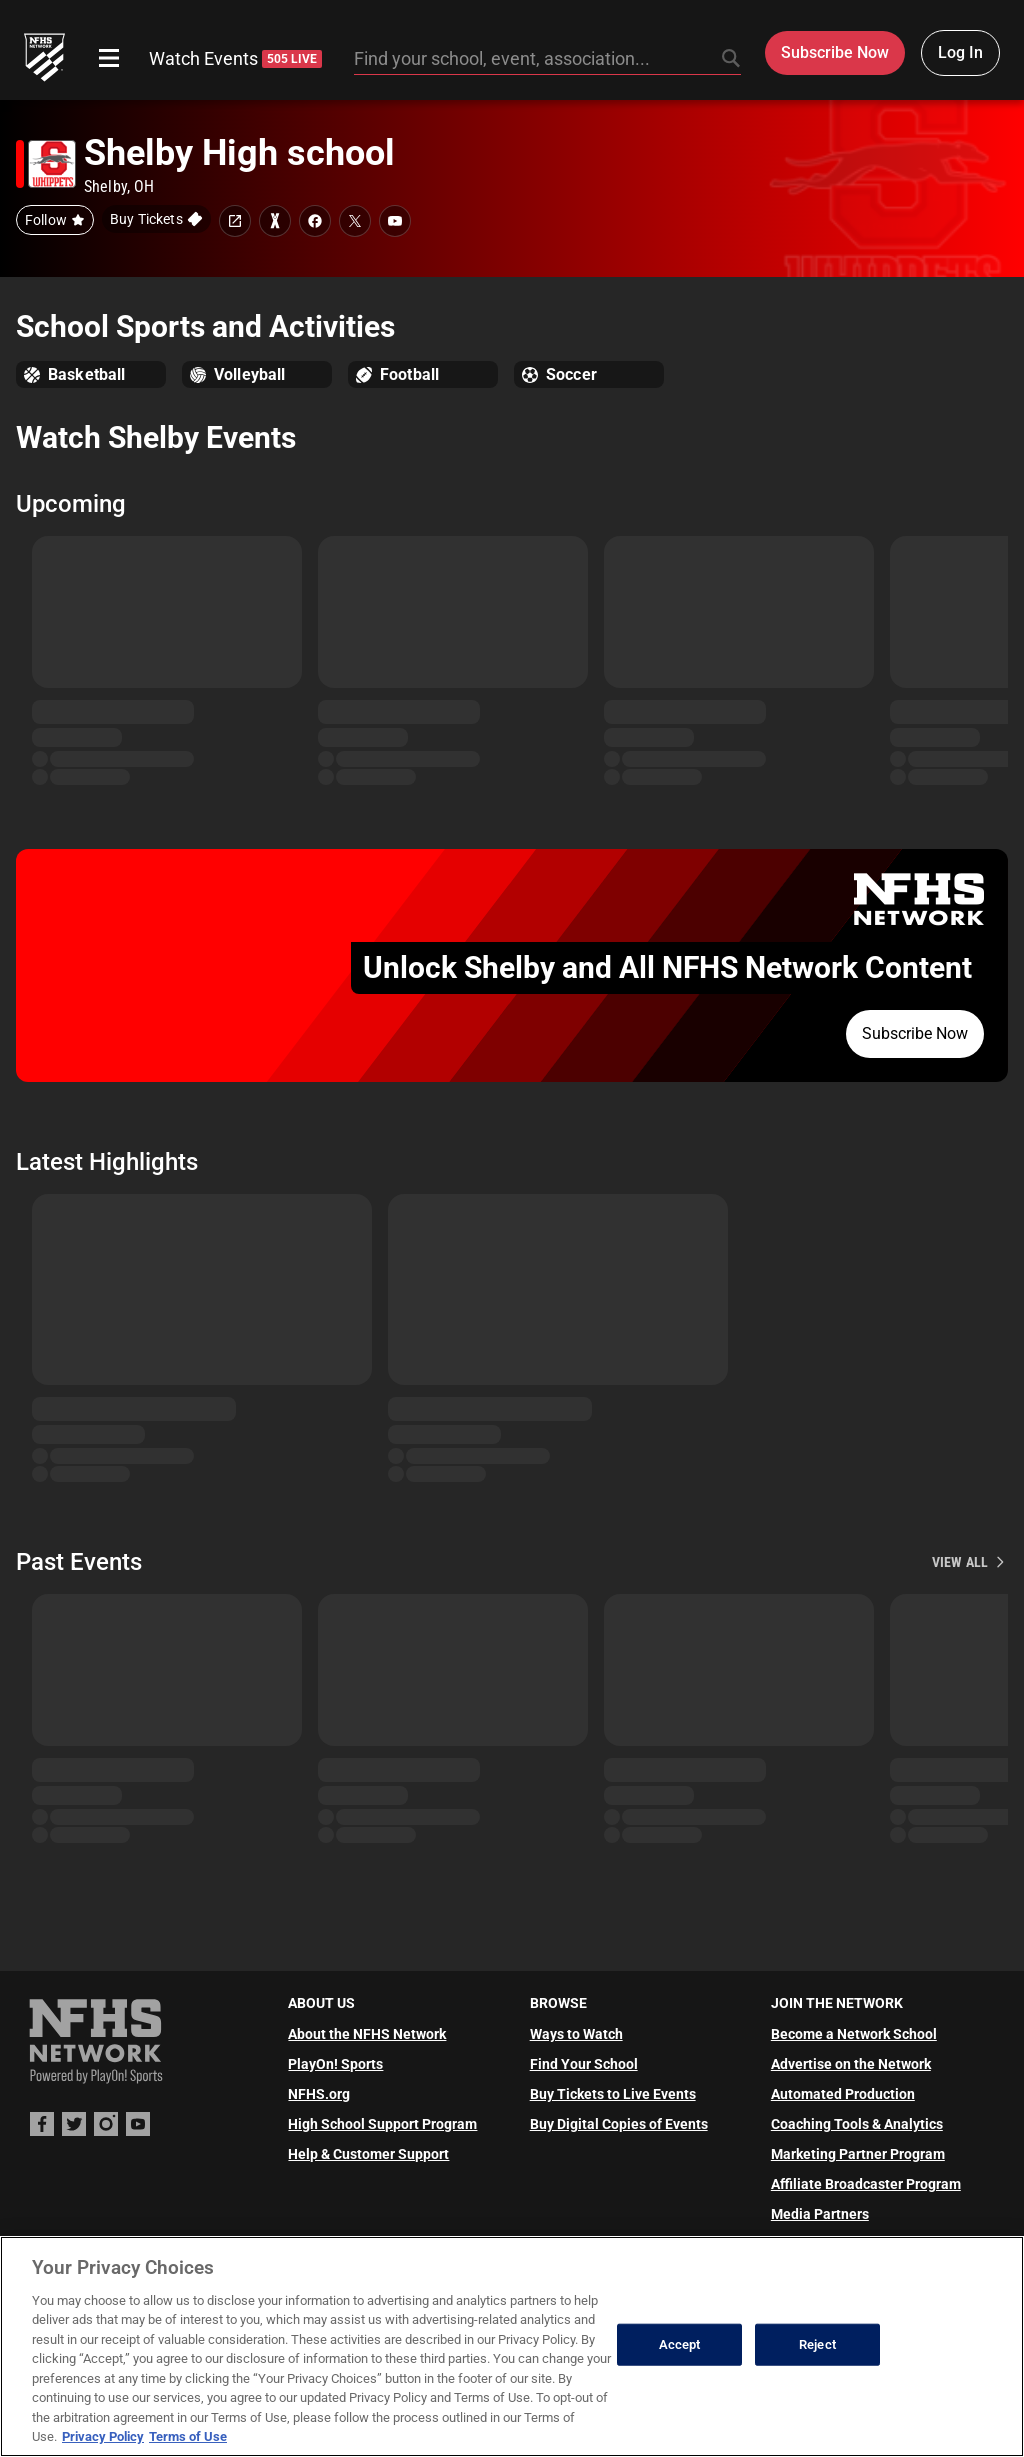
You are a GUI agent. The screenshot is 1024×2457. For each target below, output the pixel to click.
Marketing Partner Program (858, 2154)
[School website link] (235, 221)
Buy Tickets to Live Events (613, 2094)
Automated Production (843, 2094)
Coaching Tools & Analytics (857, 2124)
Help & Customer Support (368, 2154)
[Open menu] (109, 58)
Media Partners (820, 2214)
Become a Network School (854, 2034)
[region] (512, 2346)
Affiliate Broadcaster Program (866, 2184)
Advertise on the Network (851, 2064)
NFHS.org (319, 2094)
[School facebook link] (315, 221)
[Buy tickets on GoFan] (156, 219)
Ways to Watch (576, 2034)
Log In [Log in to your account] (960, 52)
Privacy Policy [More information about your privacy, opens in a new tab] (103, 2436)
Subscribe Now (915, 1033)
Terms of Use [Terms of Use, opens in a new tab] (188, 2436)
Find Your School (584, 2064)
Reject (817, 2344)
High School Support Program (382, 2124)
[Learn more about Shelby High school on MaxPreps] (275, 221)
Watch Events (235, 58)
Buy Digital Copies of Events (619, 2124)
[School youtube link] (395, 221)
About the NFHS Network (367, 2034)
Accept (680, 2344)
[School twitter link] (355, 221)
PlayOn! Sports (335, 2064)
